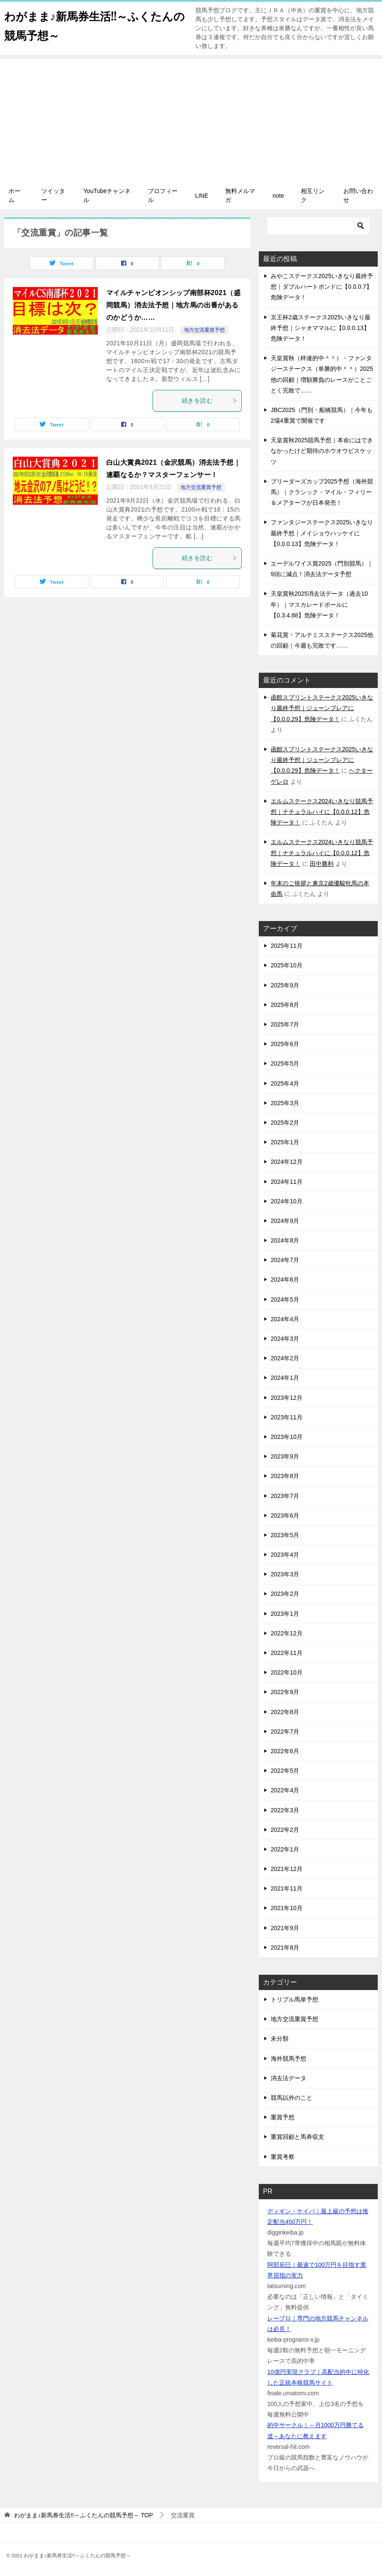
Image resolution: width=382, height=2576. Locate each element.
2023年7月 (285, 1496)
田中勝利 (322, 863)
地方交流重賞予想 (204, 330)
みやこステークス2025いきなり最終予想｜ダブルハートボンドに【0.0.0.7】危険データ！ (322, 287)
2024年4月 (285, 1319)
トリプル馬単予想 (294, 1999)
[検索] (318, 225)
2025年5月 (285, 1063)
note (278, 195)
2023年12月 (287, 1397)
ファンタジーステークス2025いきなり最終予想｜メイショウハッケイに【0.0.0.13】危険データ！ (322, 533)
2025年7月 (285, 1024)
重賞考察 (282, 2156)
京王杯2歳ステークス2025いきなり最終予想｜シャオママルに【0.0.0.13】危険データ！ (321, 328)
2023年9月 (285, 1456)
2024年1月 (285, 1377)
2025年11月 (287, 945)
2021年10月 (287, 1908)
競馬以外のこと (291, 2097)
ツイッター (53, 195)
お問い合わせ (358, 195)
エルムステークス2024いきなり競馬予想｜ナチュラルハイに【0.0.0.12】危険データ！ (322, 812)
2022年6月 (285, 1751)
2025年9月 (285, 985)
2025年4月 (285, 1083)
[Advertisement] (191, 118)
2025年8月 (285, 1004)
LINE (201, 195)
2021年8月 (285, 1947)
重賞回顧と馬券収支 (297, 2136)
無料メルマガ (240, 195)
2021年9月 (285, 1928)
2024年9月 (285, 1220)
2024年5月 (285, 1299)
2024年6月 (285, 1279)
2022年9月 (285, 1692)
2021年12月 (287, 1868)
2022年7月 (285, 1731)
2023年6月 (285, 1515)
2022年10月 (287, 1672)
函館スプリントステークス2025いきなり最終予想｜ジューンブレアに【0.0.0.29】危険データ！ (322, 708)
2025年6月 (285, 1044)
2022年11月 (287, 1652)
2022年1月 (285, 1849)
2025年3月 (285, 1103)
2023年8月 (285, 1476)
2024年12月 (287, 1161)
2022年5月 (285, 1770)
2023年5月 (285, 1535)
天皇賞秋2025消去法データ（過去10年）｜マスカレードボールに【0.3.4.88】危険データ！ (319, 604)
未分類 (280, 2038)
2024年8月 (285, 1240)
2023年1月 (285, 1613)
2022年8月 (285, 1712)
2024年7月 (285, 1260)
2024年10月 (287, 1201)
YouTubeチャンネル (106, 195)
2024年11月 (287, 1181)
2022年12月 (287, 1633)
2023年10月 (287, 1436)
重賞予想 (282, 2117)
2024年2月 (285, 1358)
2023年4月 (285, 1554)
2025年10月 (287, 965)
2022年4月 (285, 1790)
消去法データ (288, 2078)
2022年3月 (285, 1810)
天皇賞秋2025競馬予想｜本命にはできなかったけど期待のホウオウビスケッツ (322, 451)
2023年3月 (285, 1574)
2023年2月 (285, 1593)
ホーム (14, 195)
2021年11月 (287, 1888)
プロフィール (163, 195)
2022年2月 (285, 1829)
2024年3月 (285, 1338)
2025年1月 (285, 1142)
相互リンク (313, 195)
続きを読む (209, 400)
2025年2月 (285, 1122)
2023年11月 (287, 1417)
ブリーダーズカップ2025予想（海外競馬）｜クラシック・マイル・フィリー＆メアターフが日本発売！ (322, 492)
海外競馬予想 (288, 2058)
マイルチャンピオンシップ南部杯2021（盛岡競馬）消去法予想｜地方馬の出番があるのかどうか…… (173, 305)
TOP (83, 2515)
